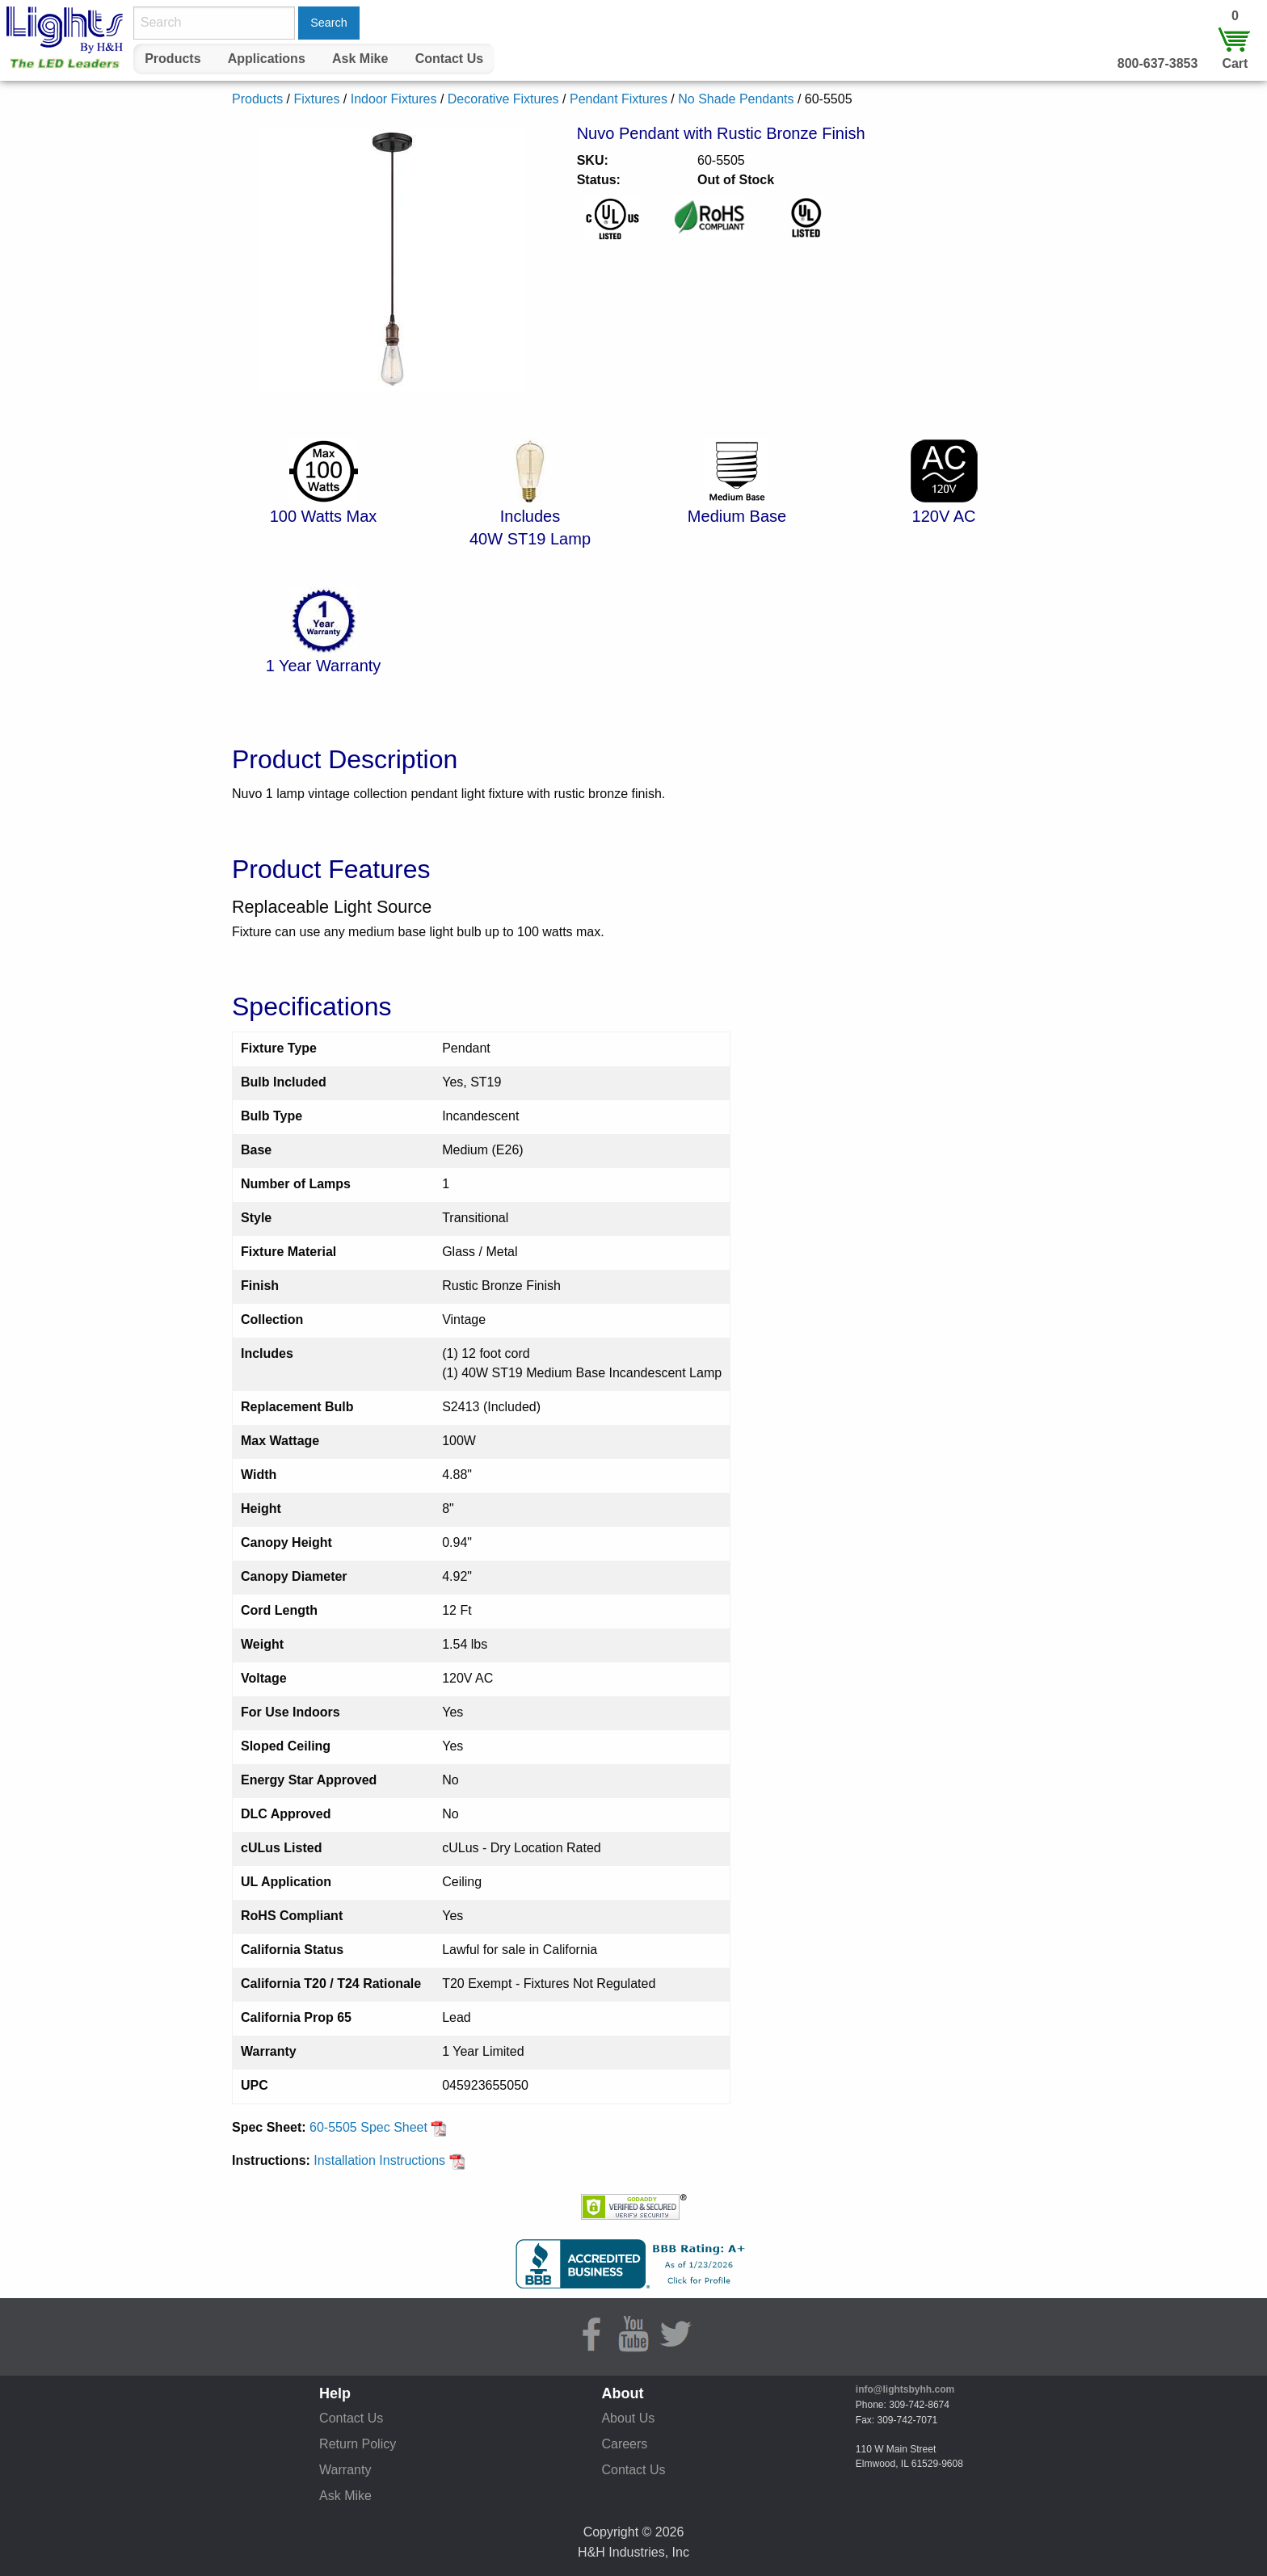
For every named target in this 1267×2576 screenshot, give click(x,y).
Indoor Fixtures (394, 99)
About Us (628, 2418)
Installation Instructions (389, 2160)
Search (328, 22)
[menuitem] (173, 59)
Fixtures (316, 99)
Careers (624, 2444)
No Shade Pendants (735, 99)
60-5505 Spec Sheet (378, 2127)
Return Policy (357, 2444)
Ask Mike (360, 58)
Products (172, 58)
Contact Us (449, 58)
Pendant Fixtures (618, 99)
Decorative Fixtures (503, 99)
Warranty (345, 2470)
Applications (266, 58)
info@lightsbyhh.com (905, 2389)
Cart (1235, 63)
